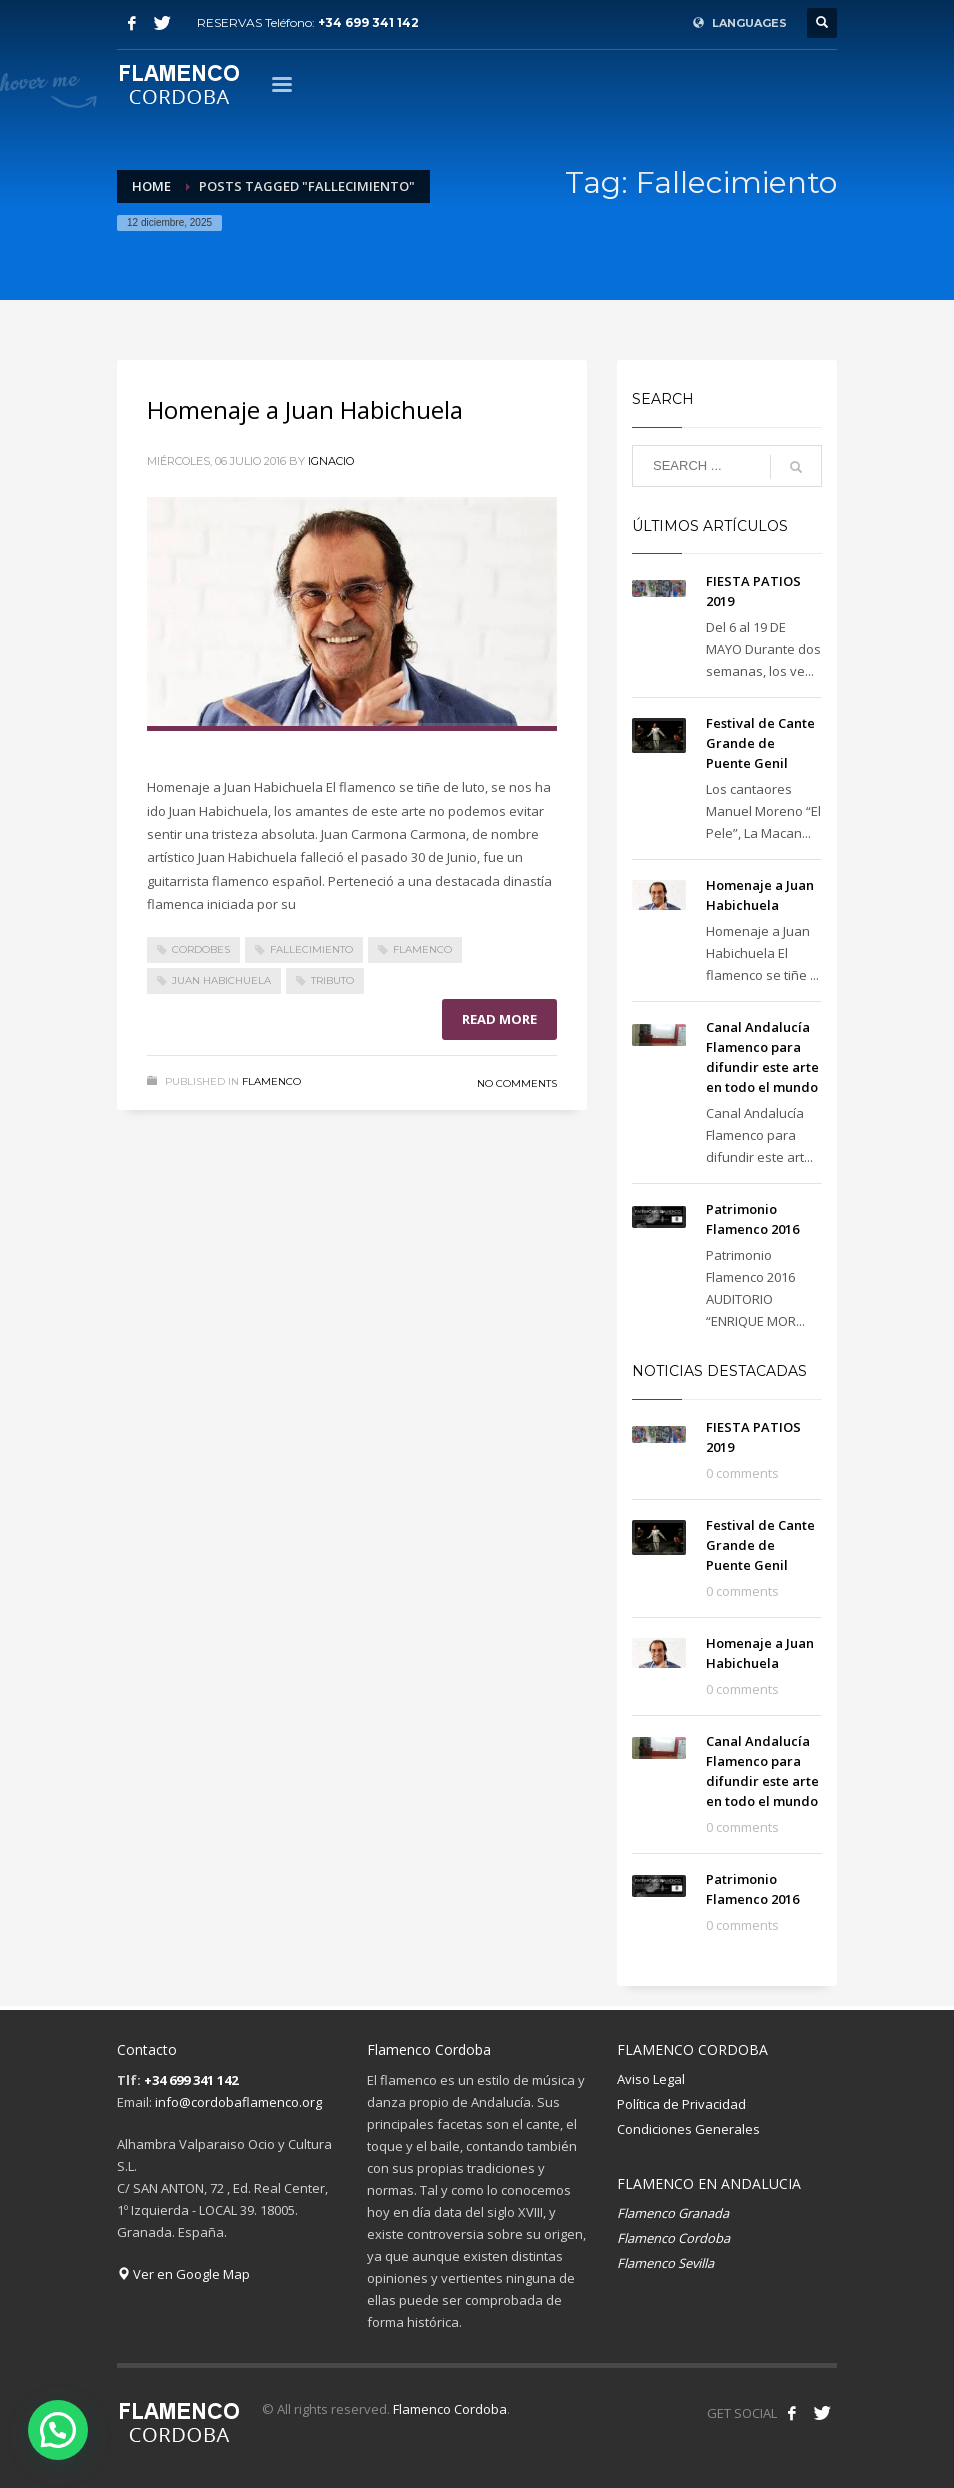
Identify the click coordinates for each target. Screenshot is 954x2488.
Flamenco (422, 949)
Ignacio (331, 461)
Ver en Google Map (183, 2274)
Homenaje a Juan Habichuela (305, 409)
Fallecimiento (311, 949)
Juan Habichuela (221, 980)
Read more (499, 1019)
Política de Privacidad (681, 2104)
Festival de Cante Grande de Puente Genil (760, 743)
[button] (58, 2430)
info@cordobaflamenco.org (238, 2102)
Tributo (332, 980)
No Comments (517, 1083)
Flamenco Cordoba (450, 2409)
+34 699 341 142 (368, 22)
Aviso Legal (651, 2079)
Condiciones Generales (688, 2129)
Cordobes (201, 949)
